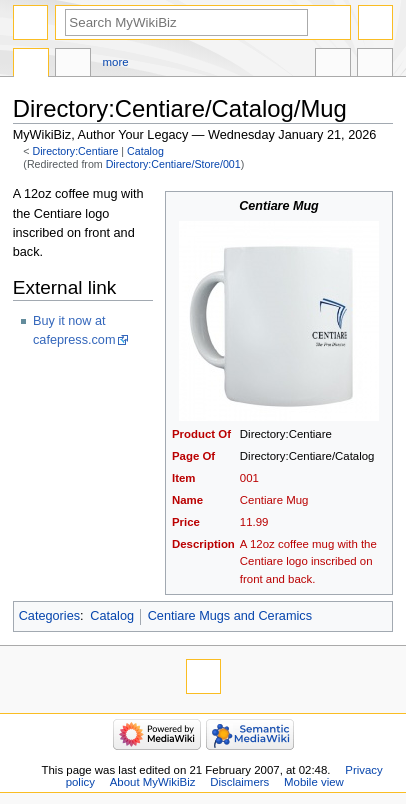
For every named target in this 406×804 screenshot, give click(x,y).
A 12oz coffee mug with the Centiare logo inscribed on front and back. (308, 561)
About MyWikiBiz (153, 782)
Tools (375, 65)
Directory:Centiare (76, 151)
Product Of (201, 434)
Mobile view (314, 782)
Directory (31, 65)
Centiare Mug (274, 500)
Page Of (193, 456)
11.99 (254, 522)
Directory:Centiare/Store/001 (173, 164)
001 (249, 478)
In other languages (333, 65)
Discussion (73, 65)
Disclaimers (239, 782)
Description (203, 544)
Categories (49, 616)
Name (187, 500)
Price (186, 522)
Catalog (145, 151)
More (116, 62)
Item (184, 478)
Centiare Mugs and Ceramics (230, 616)
